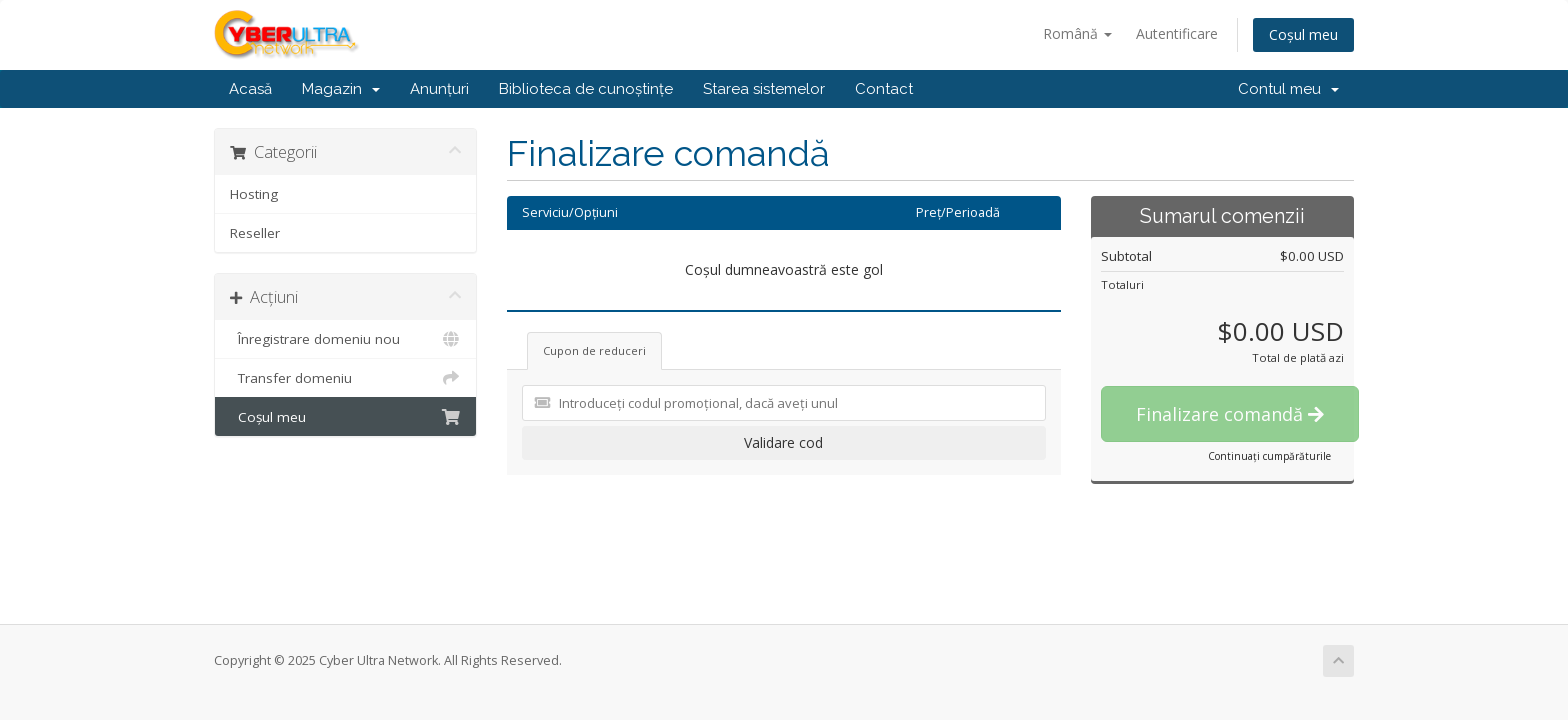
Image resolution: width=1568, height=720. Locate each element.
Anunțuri (439, 89)
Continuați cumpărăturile (1269, 456)
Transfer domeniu (345, 378)
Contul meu (1288, 89)
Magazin (341, 89)
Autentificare (1177, 33)
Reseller (255, 233)
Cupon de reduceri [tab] (594, 350)
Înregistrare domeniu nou (345, 339)
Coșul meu (1303, 34)
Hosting (254, 194)
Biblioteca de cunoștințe (586, 89)
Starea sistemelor (764, 89)
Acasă (250, 89)
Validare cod (783, 442)
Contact (884, 89)
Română (1077, 33)
